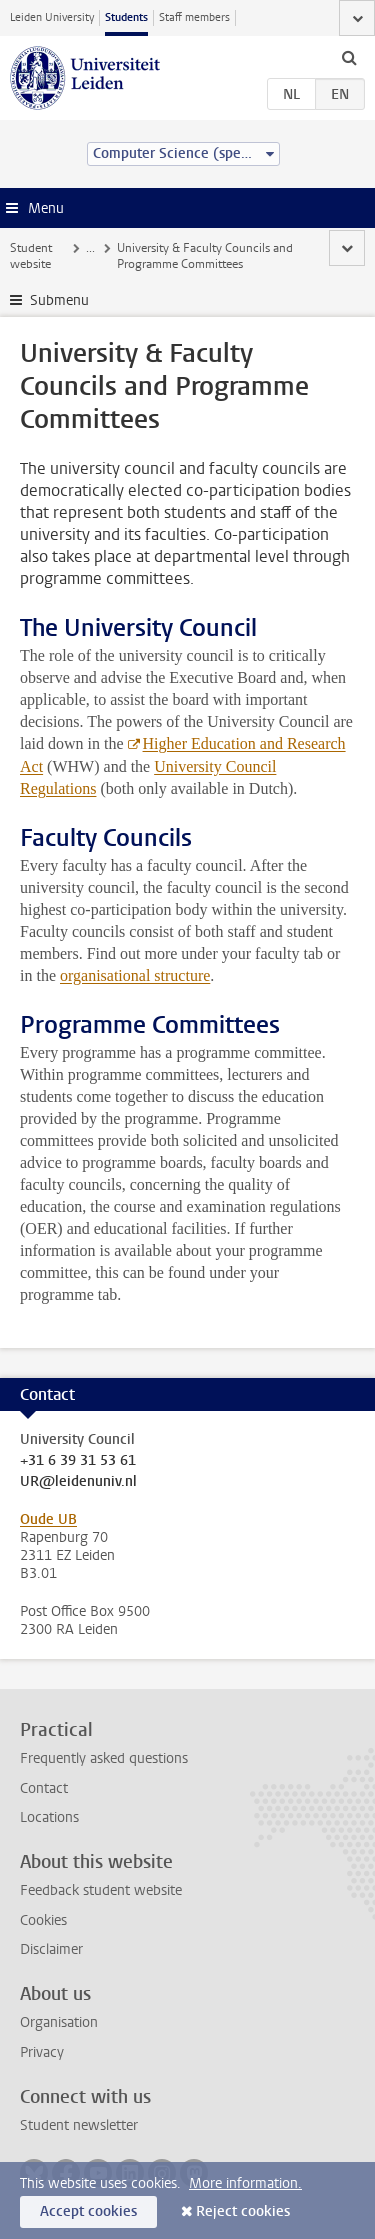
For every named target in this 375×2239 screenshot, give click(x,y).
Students (126, 17)
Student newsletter (79, 2125)
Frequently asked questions (104, 1758)
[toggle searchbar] (349, 57)
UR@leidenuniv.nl (78, 1482)
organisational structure (135, 975)
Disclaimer (51, 1949)
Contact (44, 1788)
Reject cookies (243, 2211)
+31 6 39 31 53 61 (78, 1461)
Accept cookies (88, 2211)
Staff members (194, 17)
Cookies (43, 1920)
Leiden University (52, 17)
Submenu (59, 300)
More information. (245, 2183)
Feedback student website (101, 1890)
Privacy (42, 2052)
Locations (49, 1817)
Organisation (59, 2022)
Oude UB (48, 1519)
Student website (31, 256)
